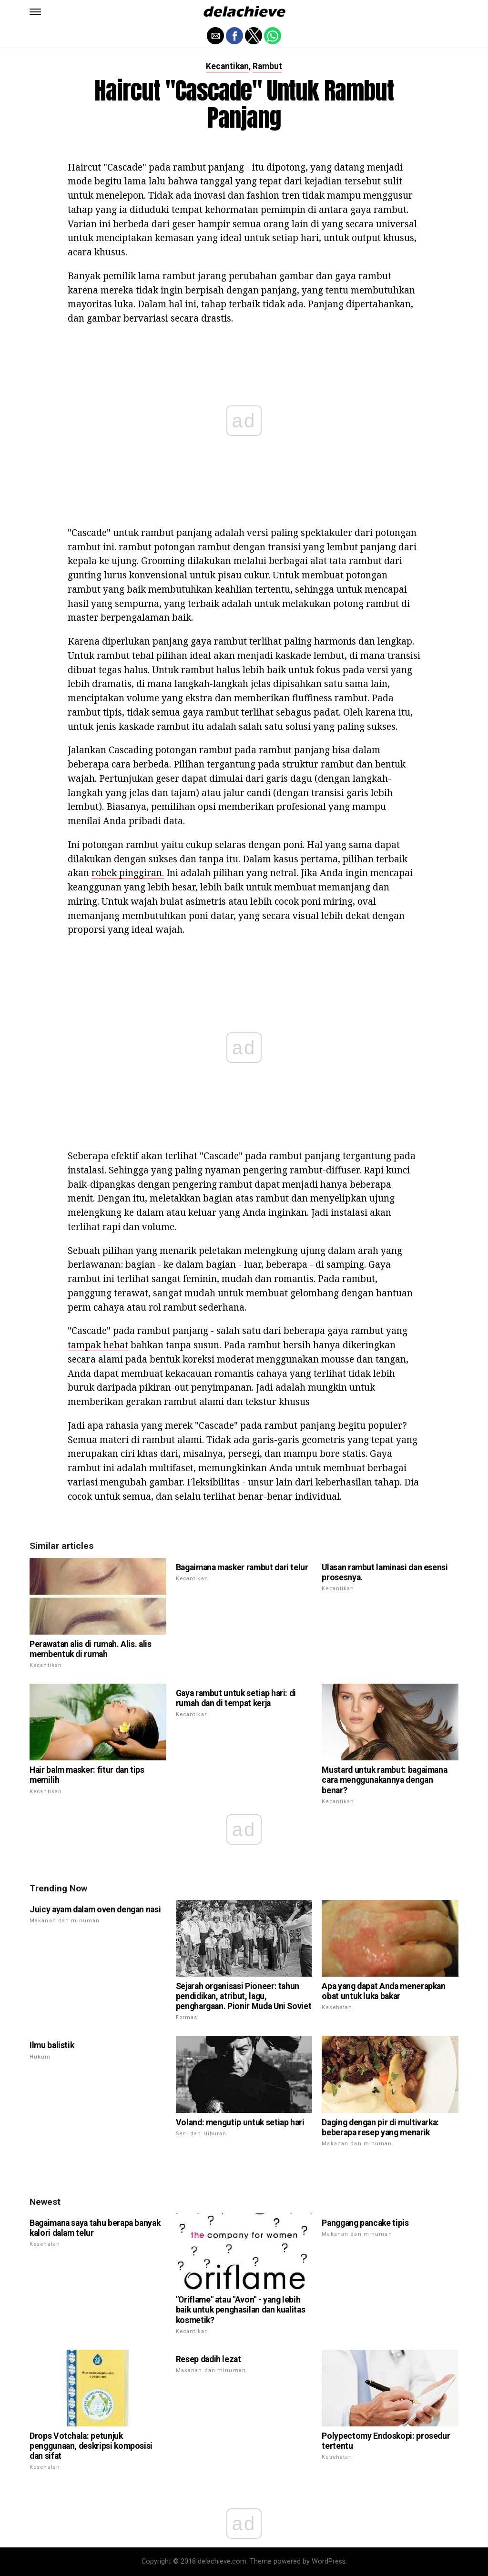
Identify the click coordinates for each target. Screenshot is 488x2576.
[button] (35, 12)
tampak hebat (98, 1344)
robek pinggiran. (128, 872)
